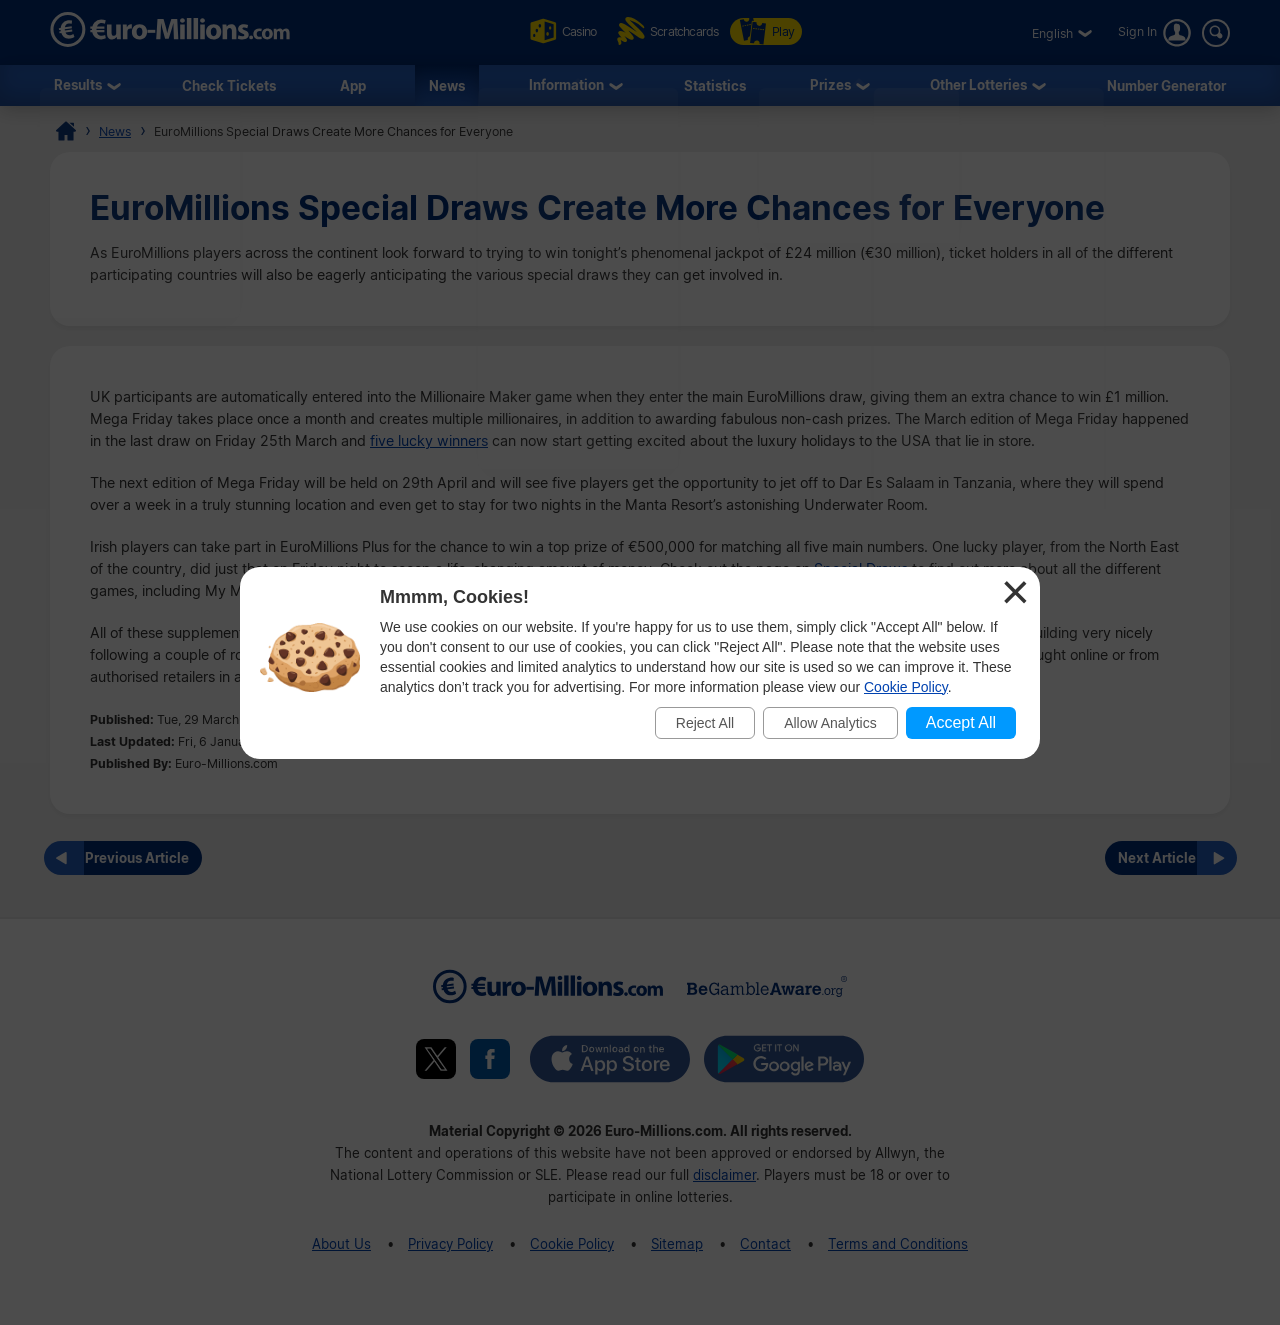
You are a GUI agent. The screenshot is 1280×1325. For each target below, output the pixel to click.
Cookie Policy (906, 687)
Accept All (961, 722)
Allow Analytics (830, 723)
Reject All (705, 723)
